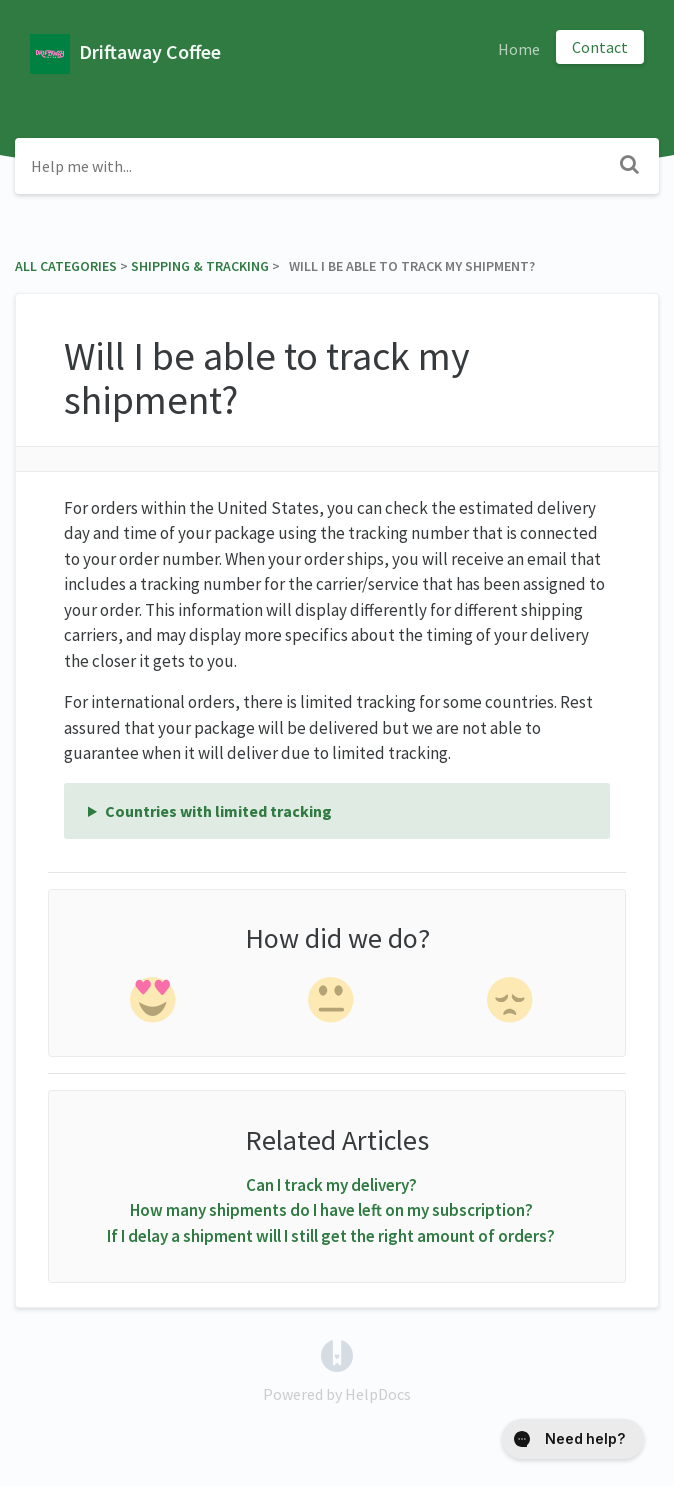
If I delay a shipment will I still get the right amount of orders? (331, 1236)
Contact (600, 47)
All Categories (66, 266)
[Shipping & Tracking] (200, 266)
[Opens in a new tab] (337, 1354)
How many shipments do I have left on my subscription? (331, 1210)
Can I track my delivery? (331, 1185)
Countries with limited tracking (218, 811)
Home (519, 49)
